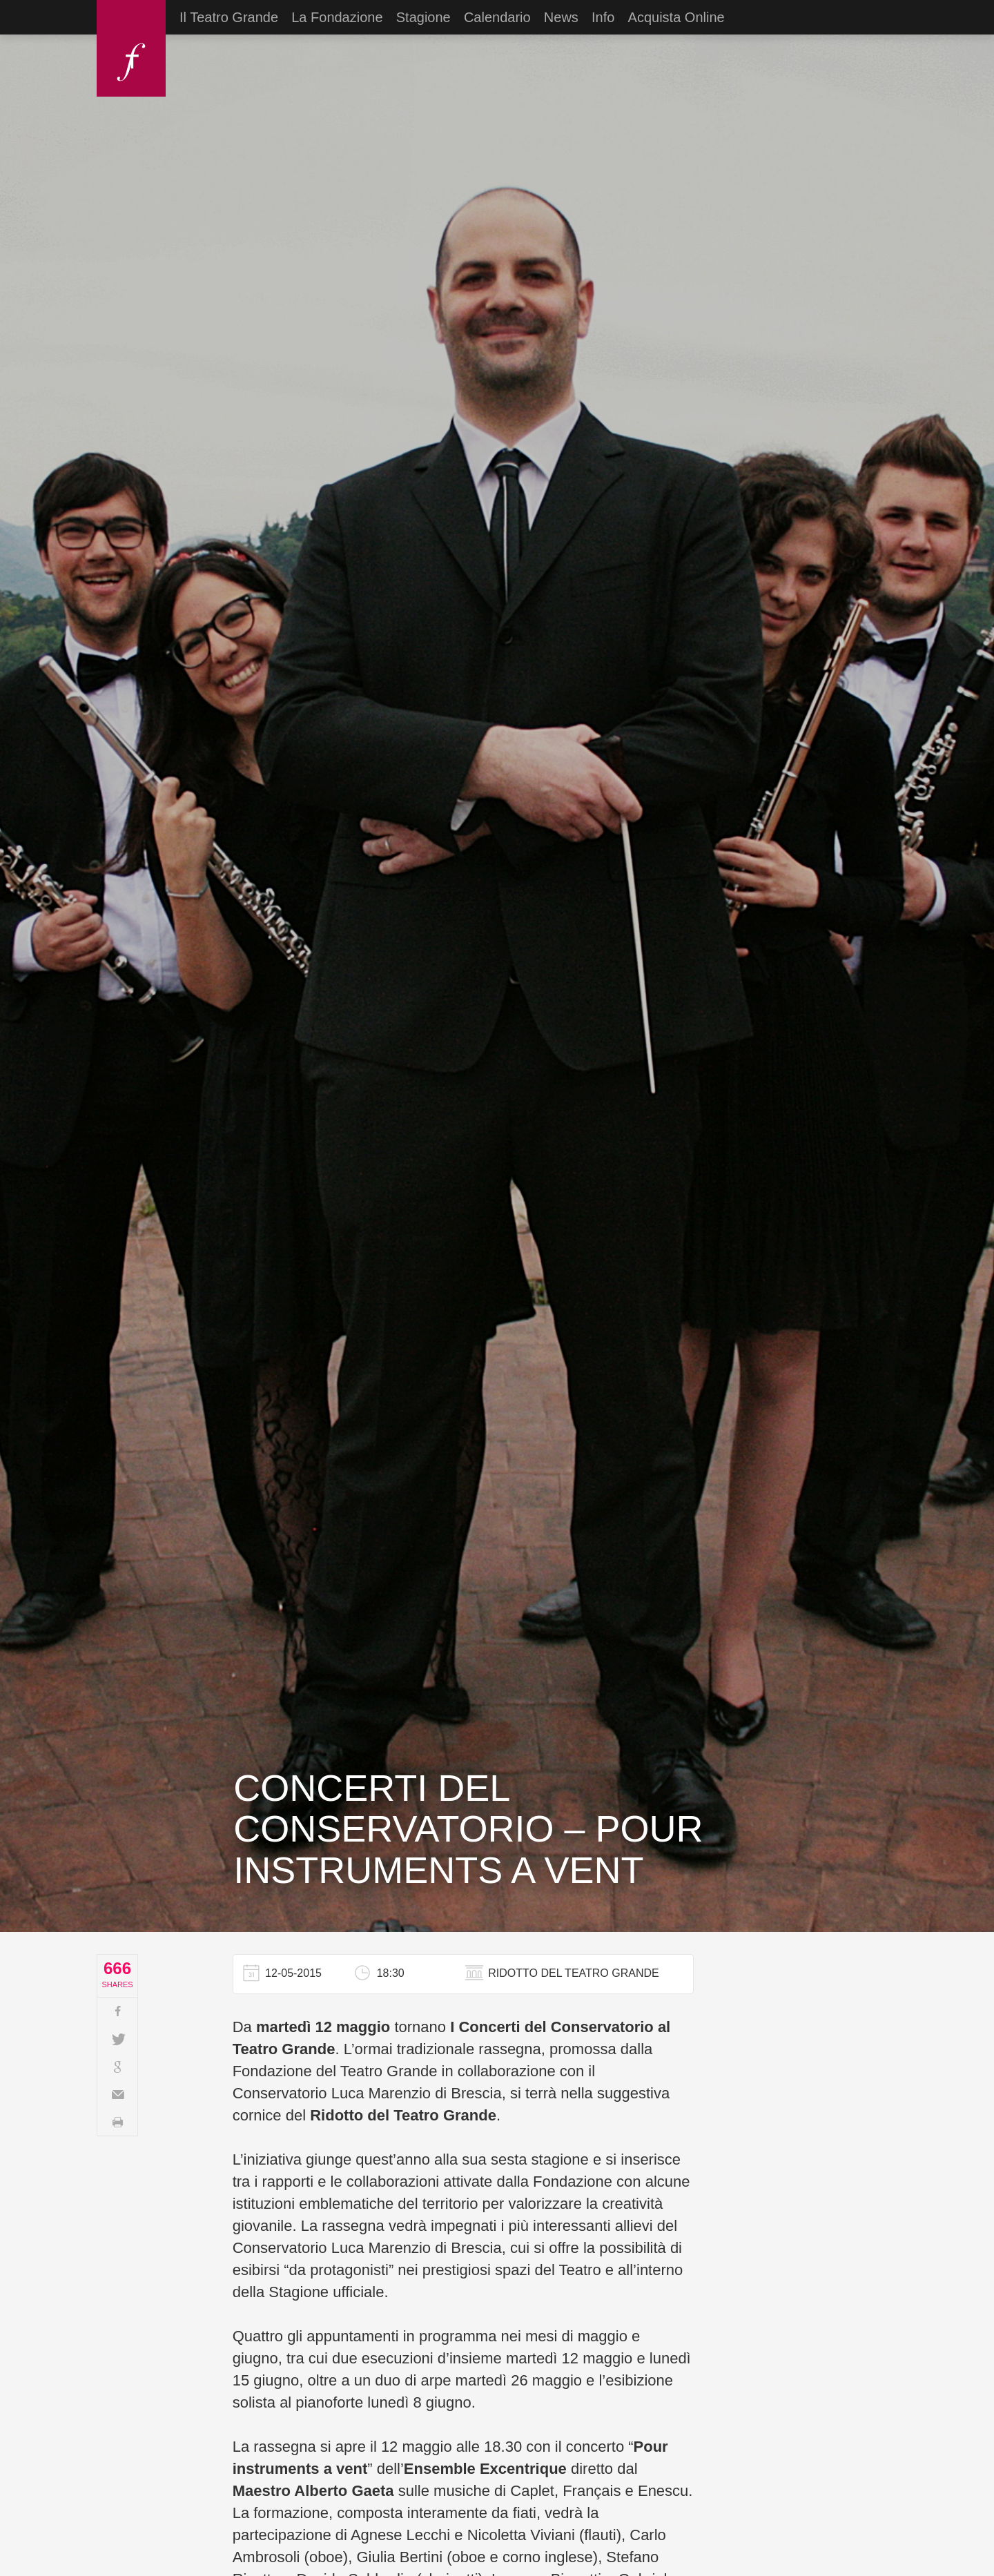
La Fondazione (336, 17)
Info (603, 17)
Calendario (497, 17)
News (561, 17)
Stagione (423, 17)
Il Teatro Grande (228, 17)
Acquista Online (676, 17)
